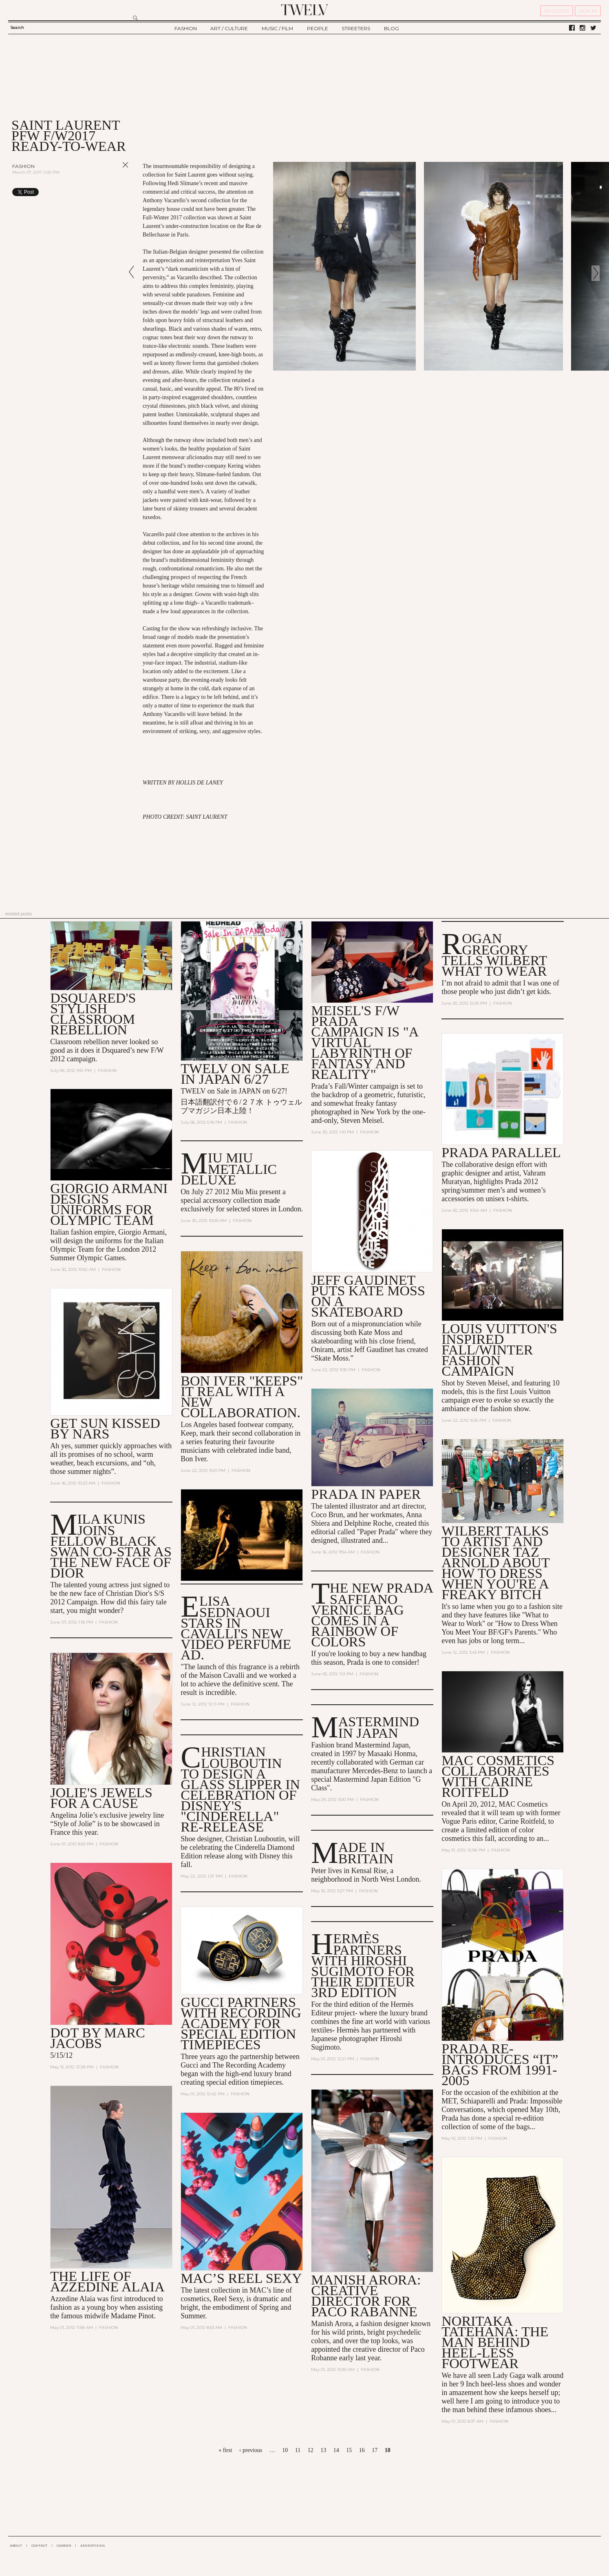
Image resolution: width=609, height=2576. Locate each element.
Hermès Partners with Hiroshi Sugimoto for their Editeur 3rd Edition (363, 1965)
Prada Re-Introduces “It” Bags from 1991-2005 (499, 2064)
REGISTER (556, 11)
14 (336, 2450)
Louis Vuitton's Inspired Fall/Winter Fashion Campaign (499, 1350)
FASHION (185, 28)
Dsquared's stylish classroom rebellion (93, 1013)
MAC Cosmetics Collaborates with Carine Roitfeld (497, 1776)
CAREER (64, 2545)
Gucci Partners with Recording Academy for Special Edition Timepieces (241, 2023)
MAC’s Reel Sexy (241, 2278)
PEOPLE (317, 28)
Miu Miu (244, 1192)
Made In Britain (365, 1853)
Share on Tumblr (108, 192)
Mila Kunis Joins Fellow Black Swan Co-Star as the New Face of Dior (111, 1545)
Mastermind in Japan (378, 1727)
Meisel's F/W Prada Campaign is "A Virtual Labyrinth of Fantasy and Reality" (364, 1042)
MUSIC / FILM (277, 28)
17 (374, 2450)
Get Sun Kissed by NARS (105, 1428)
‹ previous (250, 2450)
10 (285, 2450)
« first (225, 2450)
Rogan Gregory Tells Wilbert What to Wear (494, 955)
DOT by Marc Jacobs (97, 2038)
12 (310, 2450)
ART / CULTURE (229, 28)
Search (17, 27)
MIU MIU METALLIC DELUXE (229, 1168)
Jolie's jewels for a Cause (101, 1798)
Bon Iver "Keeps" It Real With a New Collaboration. (242, 1396)
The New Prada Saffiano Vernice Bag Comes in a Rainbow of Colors (371, 1614)
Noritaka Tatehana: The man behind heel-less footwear (494, 2342)
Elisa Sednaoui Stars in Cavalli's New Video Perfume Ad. (236, 1627)
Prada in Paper (366, 1494)
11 (297, 2450)
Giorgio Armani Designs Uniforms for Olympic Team (109, 1204)
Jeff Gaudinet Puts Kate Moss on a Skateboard (368, 1296)
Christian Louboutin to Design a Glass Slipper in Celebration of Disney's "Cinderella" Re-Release (240, 1789)
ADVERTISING (92, 2545)
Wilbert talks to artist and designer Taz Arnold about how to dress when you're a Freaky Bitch (495, 1562)
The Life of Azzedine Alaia (107, 2281)
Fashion (23, 166)
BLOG (391, 28)
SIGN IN (588, 11)
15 (349, 2450)
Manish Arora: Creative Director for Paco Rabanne (366, 2295)
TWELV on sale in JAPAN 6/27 (235, 1074)
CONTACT (39, 2545)
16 (362, 2450)
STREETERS (356, 28)
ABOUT (16, 2545)
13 (323, 2450)
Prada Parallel (501, 1152)
